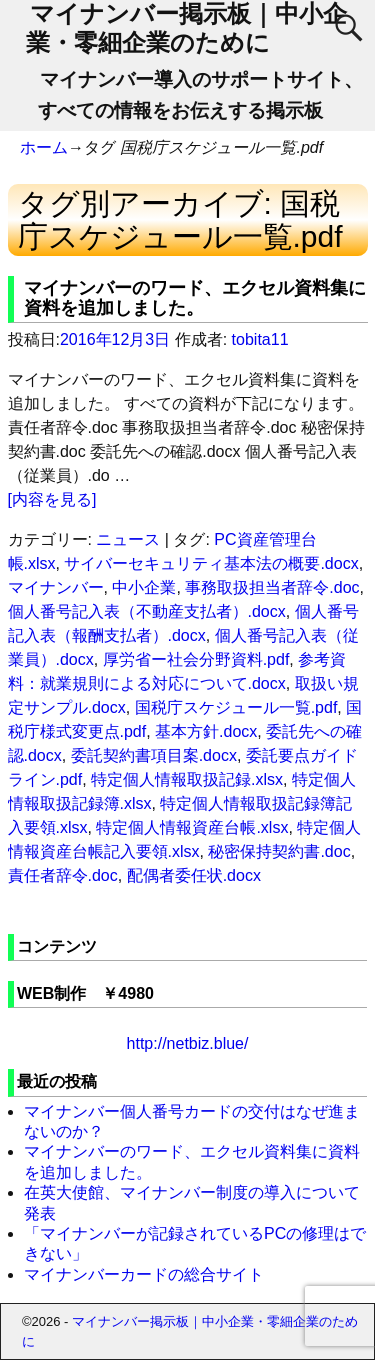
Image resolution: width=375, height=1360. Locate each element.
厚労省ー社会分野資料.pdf (196, 659)
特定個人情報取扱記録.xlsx (187, 779)
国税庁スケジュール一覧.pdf (236, 707)
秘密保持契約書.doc (279, 851)
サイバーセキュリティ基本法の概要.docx (211, 563)
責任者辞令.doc (63, 875)
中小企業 (144, 587)
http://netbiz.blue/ (188, 1043)
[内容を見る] (52, 499)
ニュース (128, 539)
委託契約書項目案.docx (154, 755)
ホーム (44, 147)
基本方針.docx (206, 731)
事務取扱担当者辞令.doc (272, 587)
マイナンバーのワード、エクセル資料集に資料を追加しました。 (195, 298)
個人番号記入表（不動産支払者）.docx (147, 611)
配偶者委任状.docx (194, 875)
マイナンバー (56, 587)
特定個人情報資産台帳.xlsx (192, 827)
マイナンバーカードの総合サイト (144, 1274)
